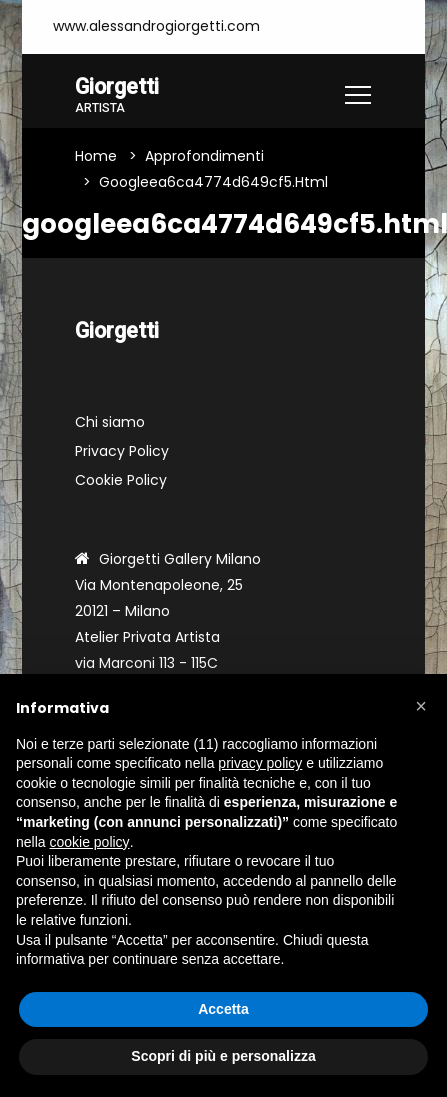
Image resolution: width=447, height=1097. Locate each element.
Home (96, 156)
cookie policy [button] (89, 842)
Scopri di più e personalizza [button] (223, 1056)
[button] (421, 706)
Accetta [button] (223, 1009)
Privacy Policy (122, 451)
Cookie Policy (121, 480)
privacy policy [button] (260, 763)
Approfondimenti (204, 156)
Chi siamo (110, 422)
